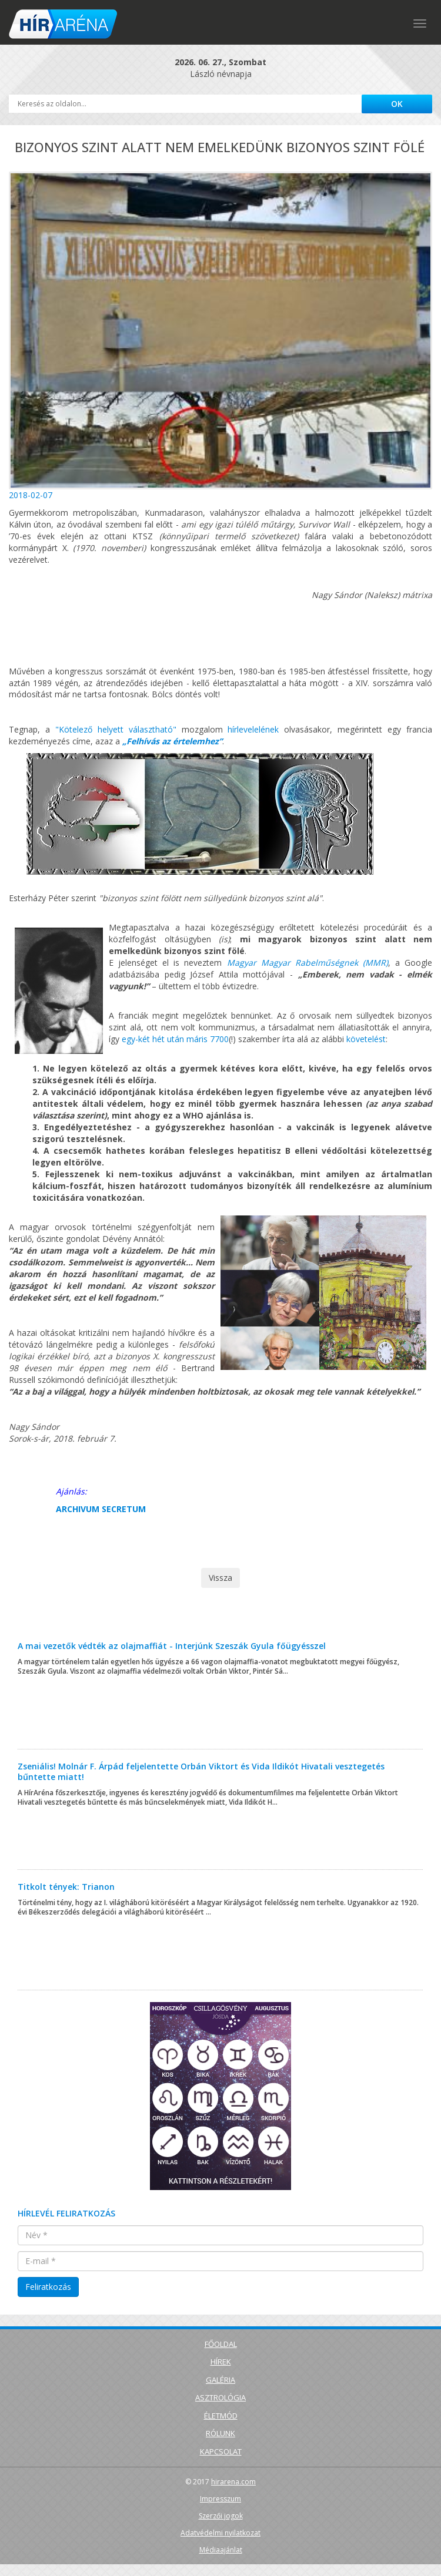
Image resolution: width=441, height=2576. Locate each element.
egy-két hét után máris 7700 (175, 1038)
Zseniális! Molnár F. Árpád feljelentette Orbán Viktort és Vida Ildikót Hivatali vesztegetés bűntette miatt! (201, 1771)
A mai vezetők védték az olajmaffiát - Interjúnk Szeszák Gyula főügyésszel (172, 1645)
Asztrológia (220, 2397)
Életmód (221, 2415)
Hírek (221, 2361)
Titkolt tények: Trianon (66, 1886)
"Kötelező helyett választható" (115, 729)
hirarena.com (233, 2482)
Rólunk (220, 2433)
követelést (366, 1038)
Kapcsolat (221, 2451)
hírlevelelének (253, 729)
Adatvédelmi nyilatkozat (220, 2533)
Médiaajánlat (220, 2550)
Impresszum (220, 2499)
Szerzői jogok (221, 2516)
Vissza (220, 1577)
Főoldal (221, 2344)
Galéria (220, 2380)
